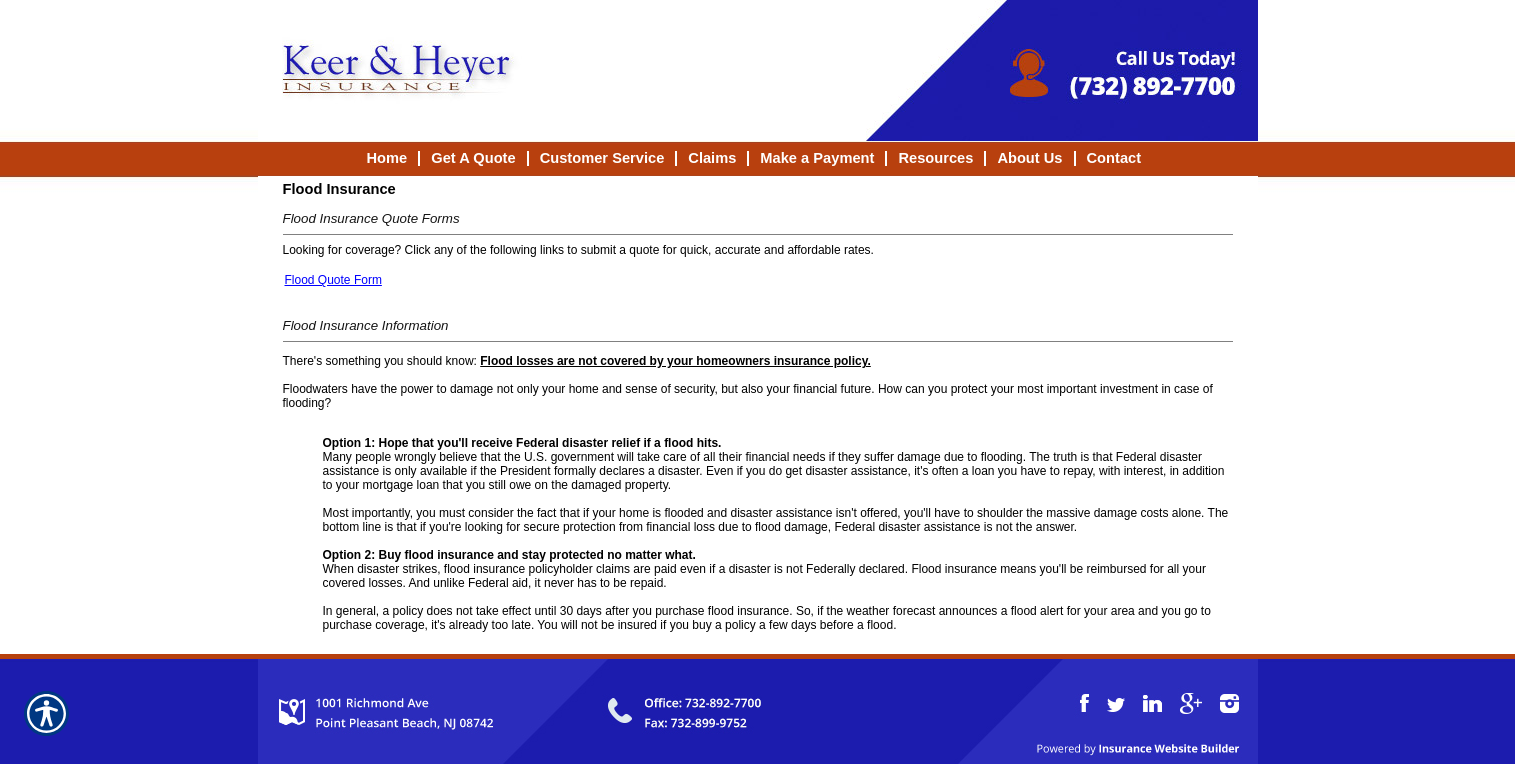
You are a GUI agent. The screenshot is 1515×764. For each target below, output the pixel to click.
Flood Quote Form (333, 280)
